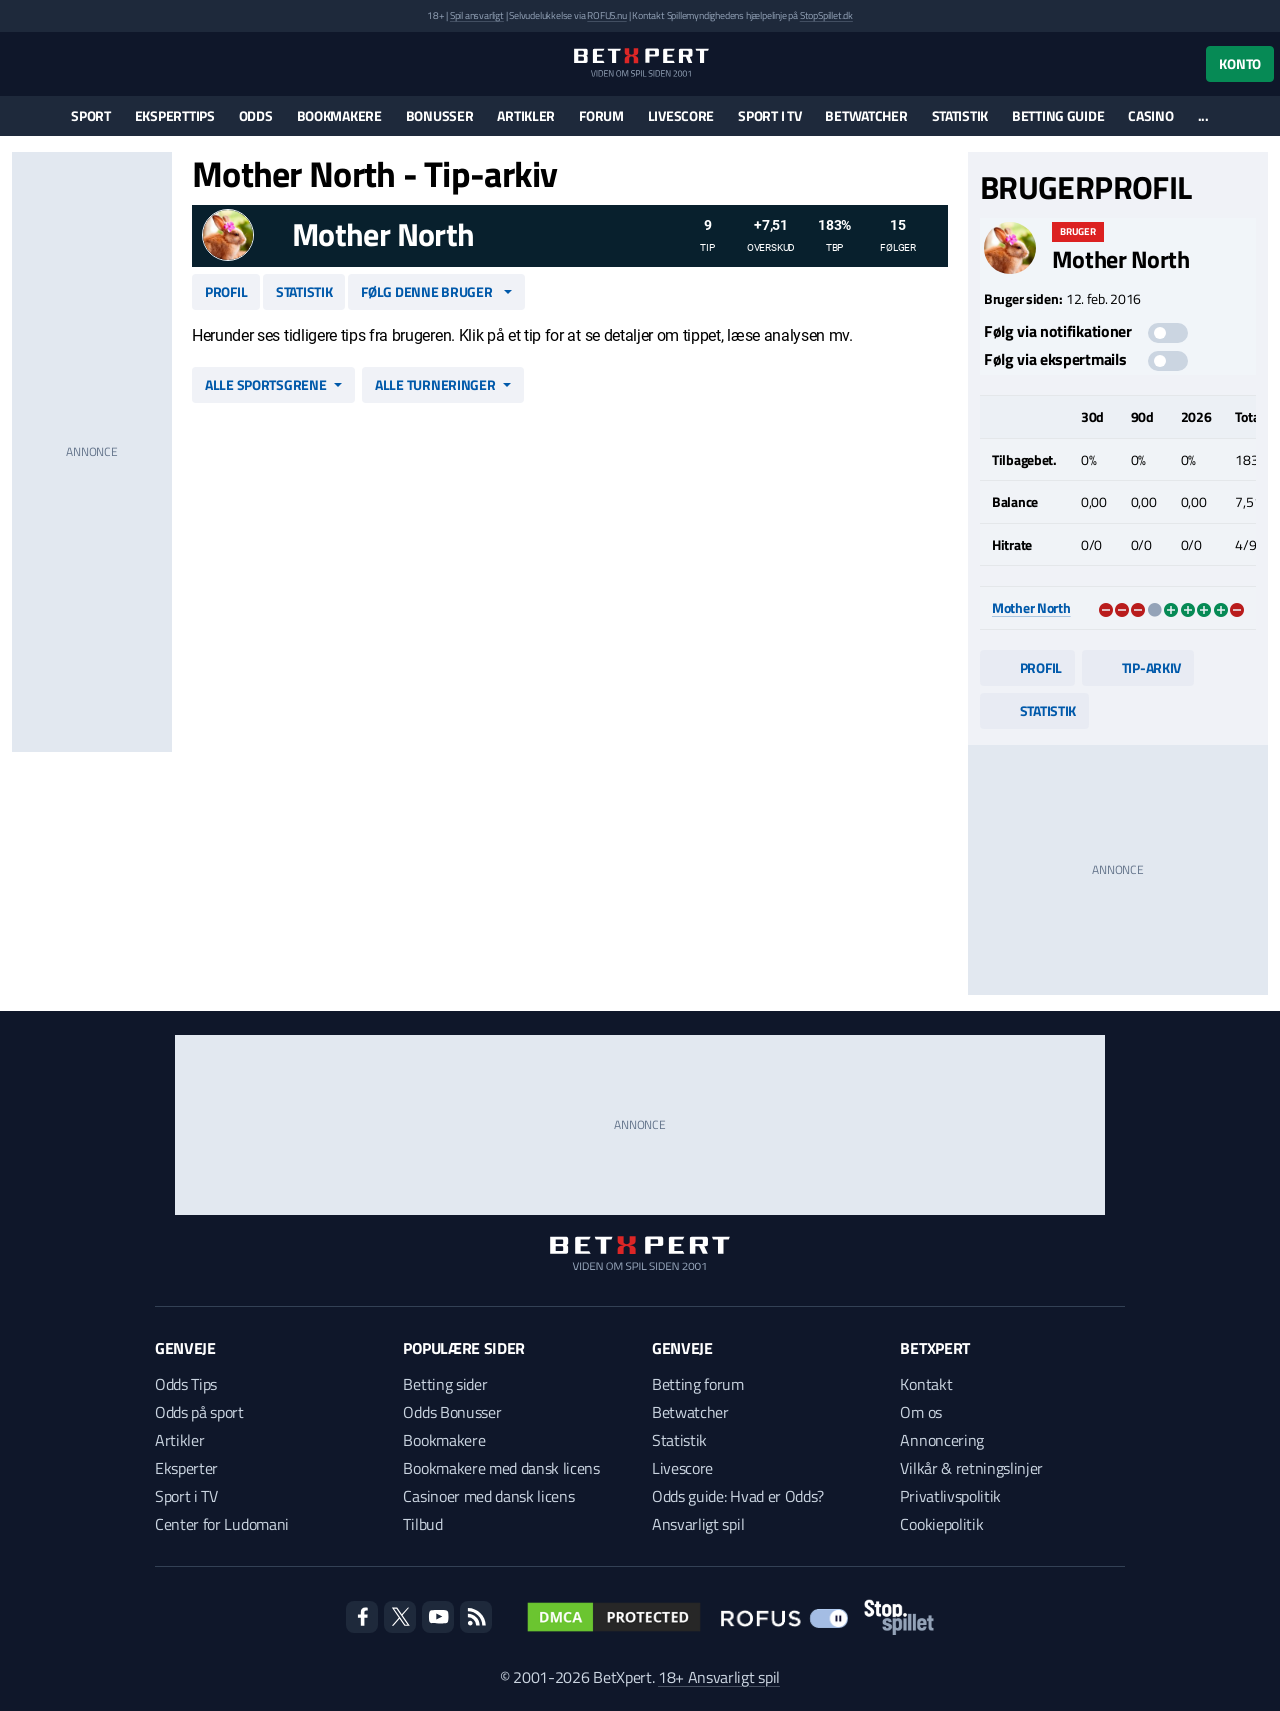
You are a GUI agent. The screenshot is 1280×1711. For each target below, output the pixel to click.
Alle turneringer (435, 384)
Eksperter (186, 1468)
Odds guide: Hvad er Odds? (738, 1496)
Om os (920, 1412)
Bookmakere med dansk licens (501, 1468)
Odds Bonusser (452, 1412)
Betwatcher (866, 115)
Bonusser (440, 115)
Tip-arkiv (1138, 667)
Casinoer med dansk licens (488, 1496)
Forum (601, 115)
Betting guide (1058, 115)
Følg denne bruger (426, 291)
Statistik (960, 115)
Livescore (681, 115)
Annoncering (941, 1440)
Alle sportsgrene (266, 384)
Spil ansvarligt (477, 15)
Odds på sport (199, 1412)
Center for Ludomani (222, 1524)
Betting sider (445, 1384)
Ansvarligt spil (698, 1524)
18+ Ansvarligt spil (719, 1677)
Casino (1150, 115)
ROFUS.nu (606, 15)
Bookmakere (339, 115)
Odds (256, 115)
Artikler (526, 115)
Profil (226, 291)
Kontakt (926, 1384)
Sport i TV (769, 115)
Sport (91, 115)
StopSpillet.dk (826, 15)
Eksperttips (175, 115)
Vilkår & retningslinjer (971, 1468)
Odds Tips (186, 1384)
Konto (1240, 63)
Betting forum (698, 1384)
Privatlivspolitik (950, 1496)
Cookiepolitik (941, 1524)
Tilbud (422, 1524)
